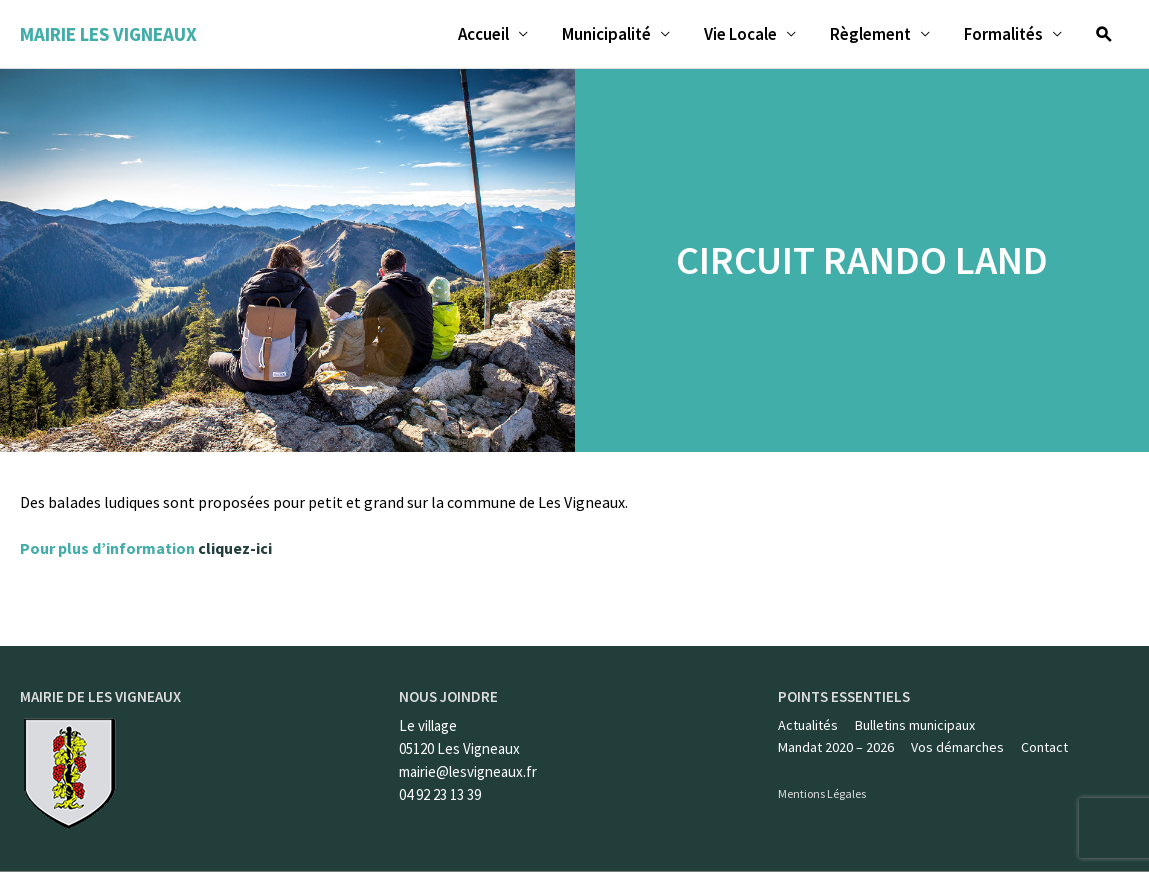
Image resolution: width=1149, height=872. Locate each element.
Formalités (1003, 34)
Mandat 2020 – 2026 (836, 747)
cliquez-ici (235, 548)
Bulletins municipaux (915, 725)
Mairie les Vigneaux (108, 34)
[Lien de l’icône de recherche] (1104, 34)
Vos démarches (957, 747)
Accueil (483, 34)
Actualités (808, 725)
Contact (1044, 747)
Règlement (870, 34)
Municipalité (606, 34)
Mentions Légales (822, 793)
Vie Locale (740, 34)
